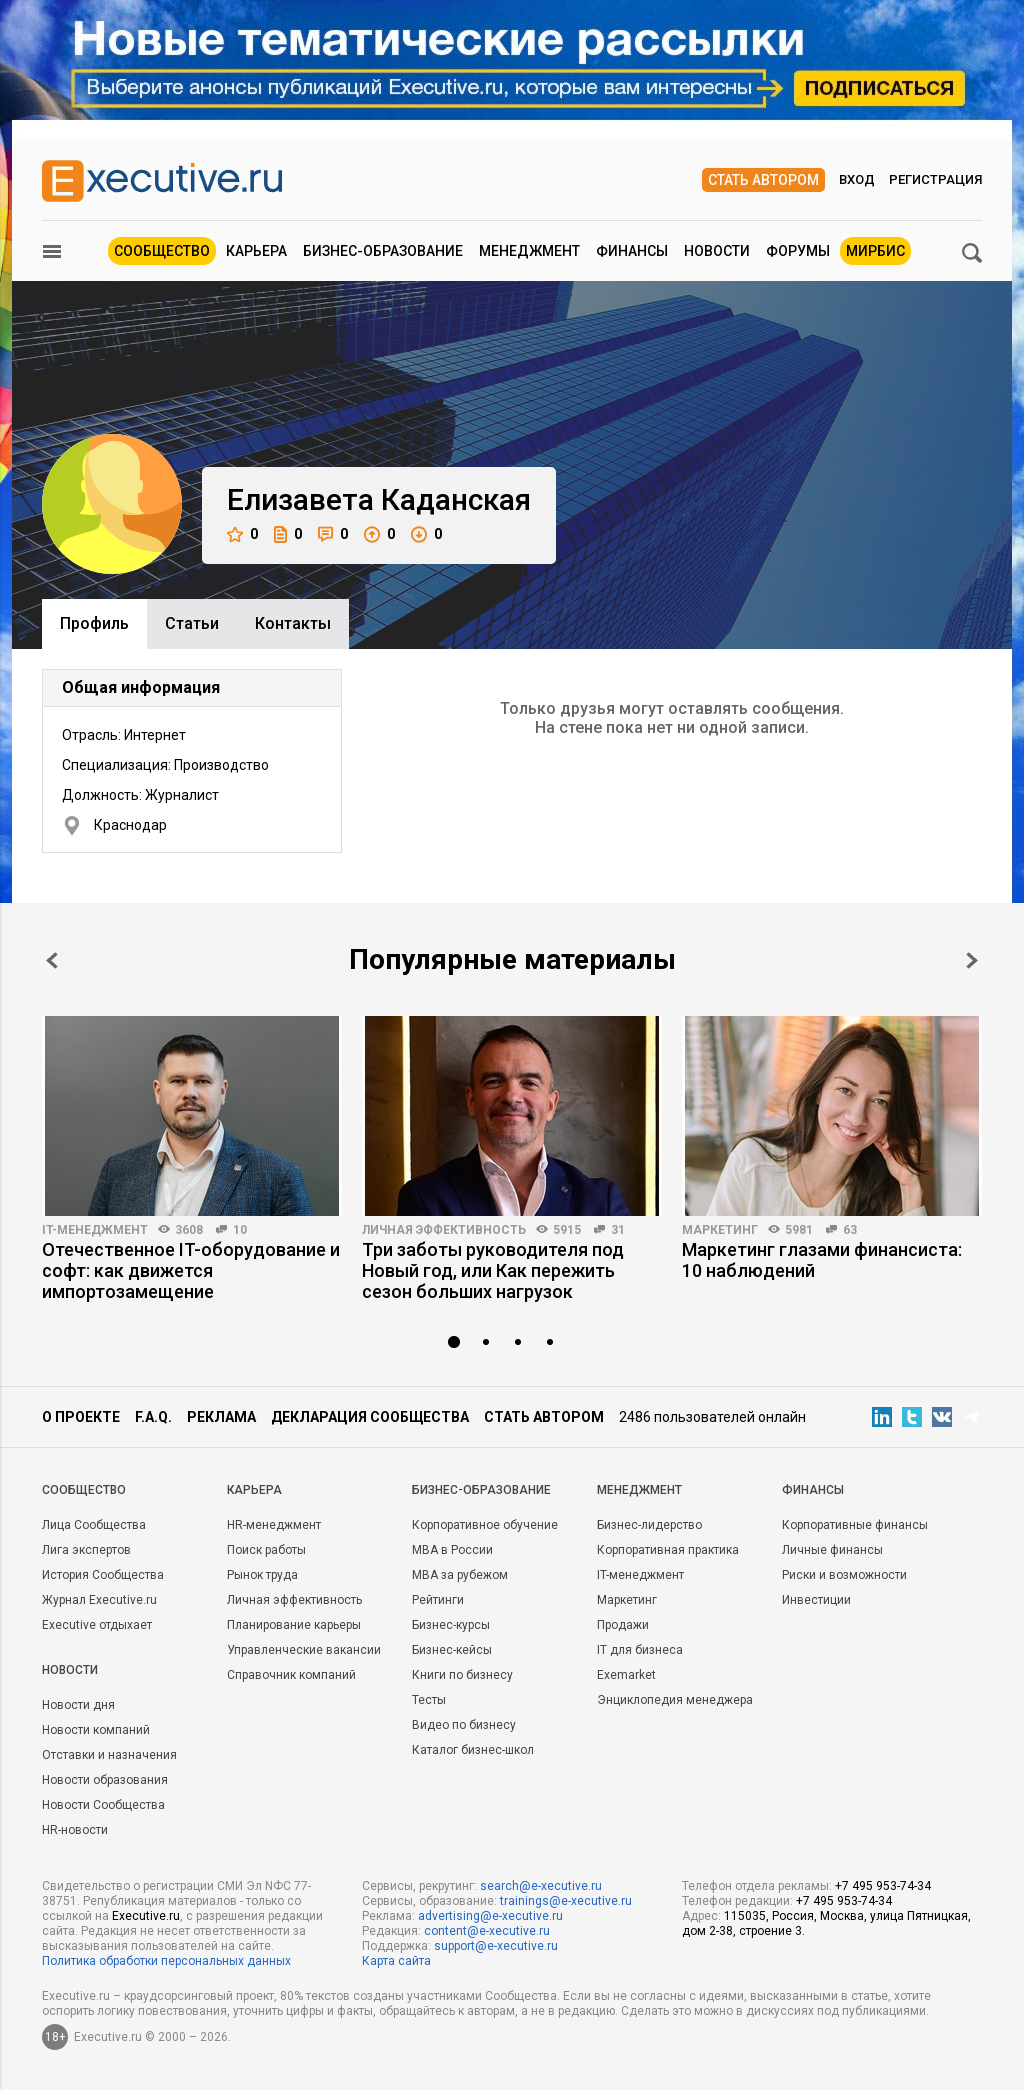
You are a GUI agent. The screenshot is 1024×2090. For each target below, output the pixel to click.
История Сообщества (103, 1575)
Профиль (94, 623)
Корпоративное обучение (485, 1525)
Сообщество (162, 251)
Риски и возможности (844, 1575)
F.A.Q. (153, 1417)
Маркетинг (720, 1230)
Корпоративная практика (668, 1550)
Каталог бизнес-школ (473, 1750)
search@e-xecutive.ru (541, 1886)
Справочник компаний (291, 1675)
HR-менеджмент (274, 1525)
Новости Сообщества (103, 1805)
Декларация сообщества (370, 1417)
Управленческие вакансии (304, 1650)
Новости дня (78, 1705)
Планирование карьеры (294, 1625)
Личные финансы (832, 1550)
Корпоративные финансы (855, 1525)
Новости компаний (96, 1730)
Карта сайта (396, 1961)
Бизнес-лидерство (649, 1525)
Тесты (429, 1700)
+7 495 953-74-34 (883, 1886)
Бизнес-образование (383, 251)
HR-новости (75, 1830)
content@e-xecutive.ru (487, 1931)
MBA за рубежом (460, 1575)
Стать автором (763, 180)
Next (972, 960)
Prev (52, 960)
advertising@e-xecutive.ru (490, 1916)
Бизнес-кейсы (452, 1650)
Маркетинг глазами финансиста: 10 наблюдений (822, 1260)
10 (240, 1230)
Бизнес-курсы (451, 1625)
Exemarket (626, 1675)
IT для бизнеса (640, 1650)
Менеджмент (529, 251)
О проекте (81, 1417)
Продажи (623, 1625)
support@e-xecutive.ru (496, 1946)
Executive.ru (146, 1916)
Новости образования (105, 1780)
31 (618, 1230)
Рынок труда (262, 1575)
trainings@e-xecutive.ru (566, 1901)
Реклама (221, 1417)
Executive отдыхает (97, 1625)
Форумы (798, 251)
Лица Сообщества (94, 1525)
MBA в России (452, 1550)
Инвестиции (816, 1600)
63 (850, 1230)
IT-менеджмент (95, 1230)
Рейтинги (438, 1600)
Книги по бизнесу (462, 1675)
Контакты (293, 623)
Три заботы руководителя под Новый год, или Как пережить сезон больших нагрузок (493, 1270)
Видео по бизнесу (464, 1725)
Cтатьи (192, 623)
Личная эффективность (444, 1230)
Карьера (256, 251)
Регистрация (935, 179)
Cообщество (84, 1490)
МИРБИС (875, 251)
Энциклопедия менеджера (675, 1700)
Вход (857, 179)
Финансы (632, 251)
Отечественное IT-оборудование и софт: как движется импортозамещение (191, 1270)
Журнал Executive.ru (99, 1600)
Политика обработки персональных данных (166, 1961)
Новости (717, 251)
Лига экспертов (86, 1550)
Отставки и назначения (109, 1755)
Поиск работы (266, 1550)
